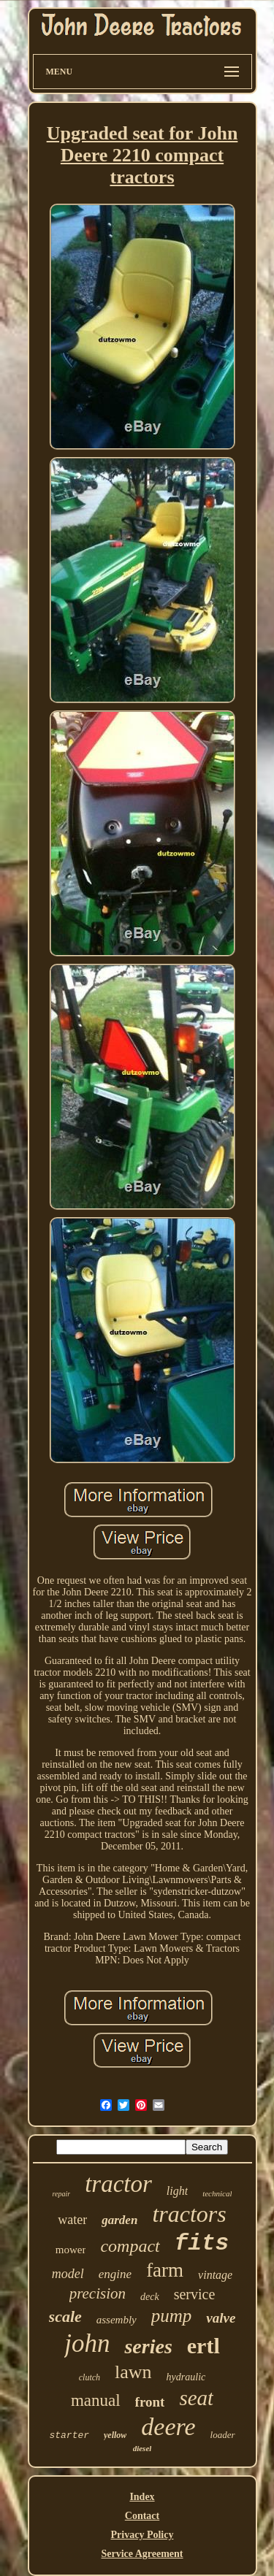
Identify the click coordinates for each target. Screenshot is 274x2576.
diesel (142, 2448)
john (87, 2343)
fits (202, 2243)
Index (141, 2496)
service (195, 2294)
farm (164, 2270)
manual (96, 2400)
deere (168, 2426)
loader (222, 2434)
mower (71, 2249)
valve (220, 2318)
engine (115, 2274)
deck (149, 2296)
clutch (89, 2377)
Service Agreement (142, 2553)
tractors (189, 2214)
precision (97, 2293)
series (148, 2346)
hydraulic (186, 2377)
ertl (203, 2346)
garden (119, 2220)
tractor (118, 2184)
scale (65, 2316)
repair (62, 2194)
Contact (142, 2515)
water (72, 2219)
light (177, 2191)
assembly (116, 2320)
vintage (215, 2275)
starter (69, 2435)
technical (217, 2193)
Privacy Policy (142, 2534)
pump (171, 2316)
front (150, 2402)
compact (129, 2245)
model (68, 2273)
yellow (115, 2435)
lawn (133, 2372)
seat (196, 2398)
